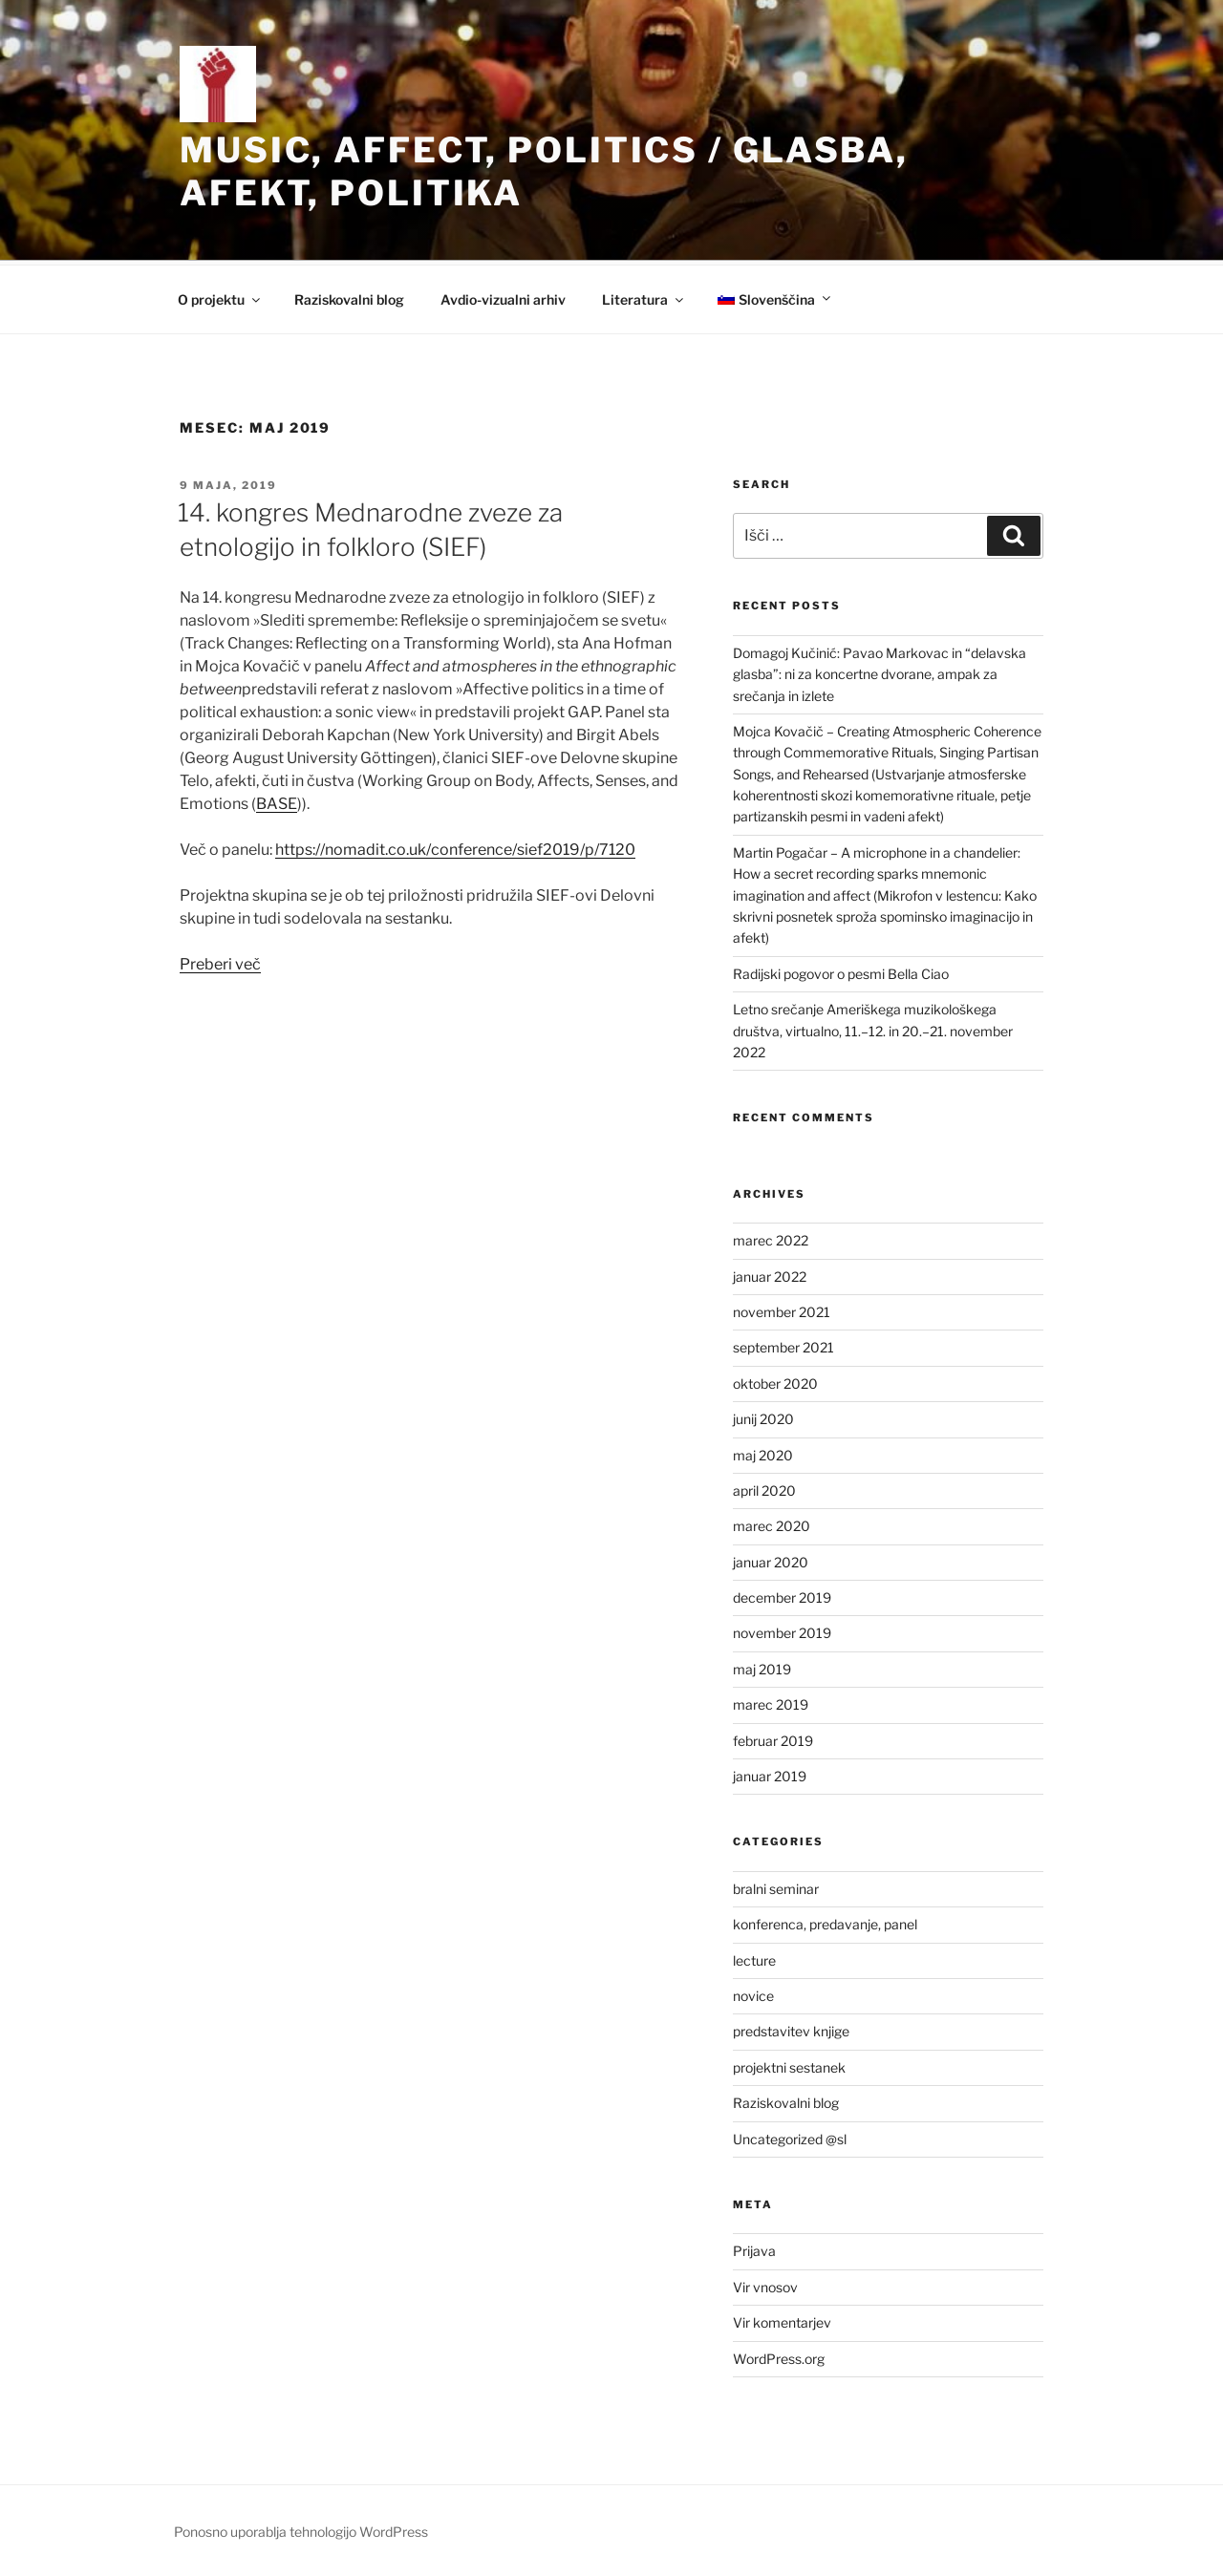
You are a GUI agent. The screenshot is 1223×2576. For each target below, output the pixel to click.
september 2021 (783, 1347)
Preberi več (220, 964)
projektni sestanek (789, 2067)
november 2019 (782, 1633)
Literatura (644, 299)
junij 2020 (763, 1419)
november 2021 (781, 1312)
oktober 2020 (775, 1383)
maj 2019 (762, 1669)
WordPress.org (779, 2359)
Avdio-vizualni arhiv (503, 299)
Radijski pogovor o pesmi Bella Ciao (841, 974)
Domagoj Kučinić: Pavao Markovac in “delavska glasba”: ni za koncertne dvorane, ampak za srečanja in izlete (879, 674)
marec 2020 (771, 1526)
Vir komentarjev (782, 2322)
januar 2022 (769, 1276)
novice (753, 1996)
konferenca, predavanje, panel (825, 1924)
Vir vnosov (765, 2287)
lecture (754, 1960)
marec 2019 (770, 1704)
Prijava (754, 2251)
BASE (276, 804)
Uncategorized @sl (790, 2139)
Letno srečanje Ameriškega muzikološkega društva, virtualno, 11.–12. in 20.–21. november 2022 (873, 1030)
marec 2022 (770, 1240)
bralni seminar (776, 1889)
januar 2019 (769, 1776)
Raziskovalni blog (349, 299)
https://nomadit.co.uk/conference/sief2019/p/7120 (455, 850)
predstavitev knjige (791, 2031)
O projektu (220, 299)
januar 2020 (770, 1562)
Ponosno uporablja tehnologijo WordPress (301, 2531)
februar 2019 (773, 1741)
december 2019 (782, 1597)
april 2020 (764, 1490)
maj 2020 (763, 1455)
